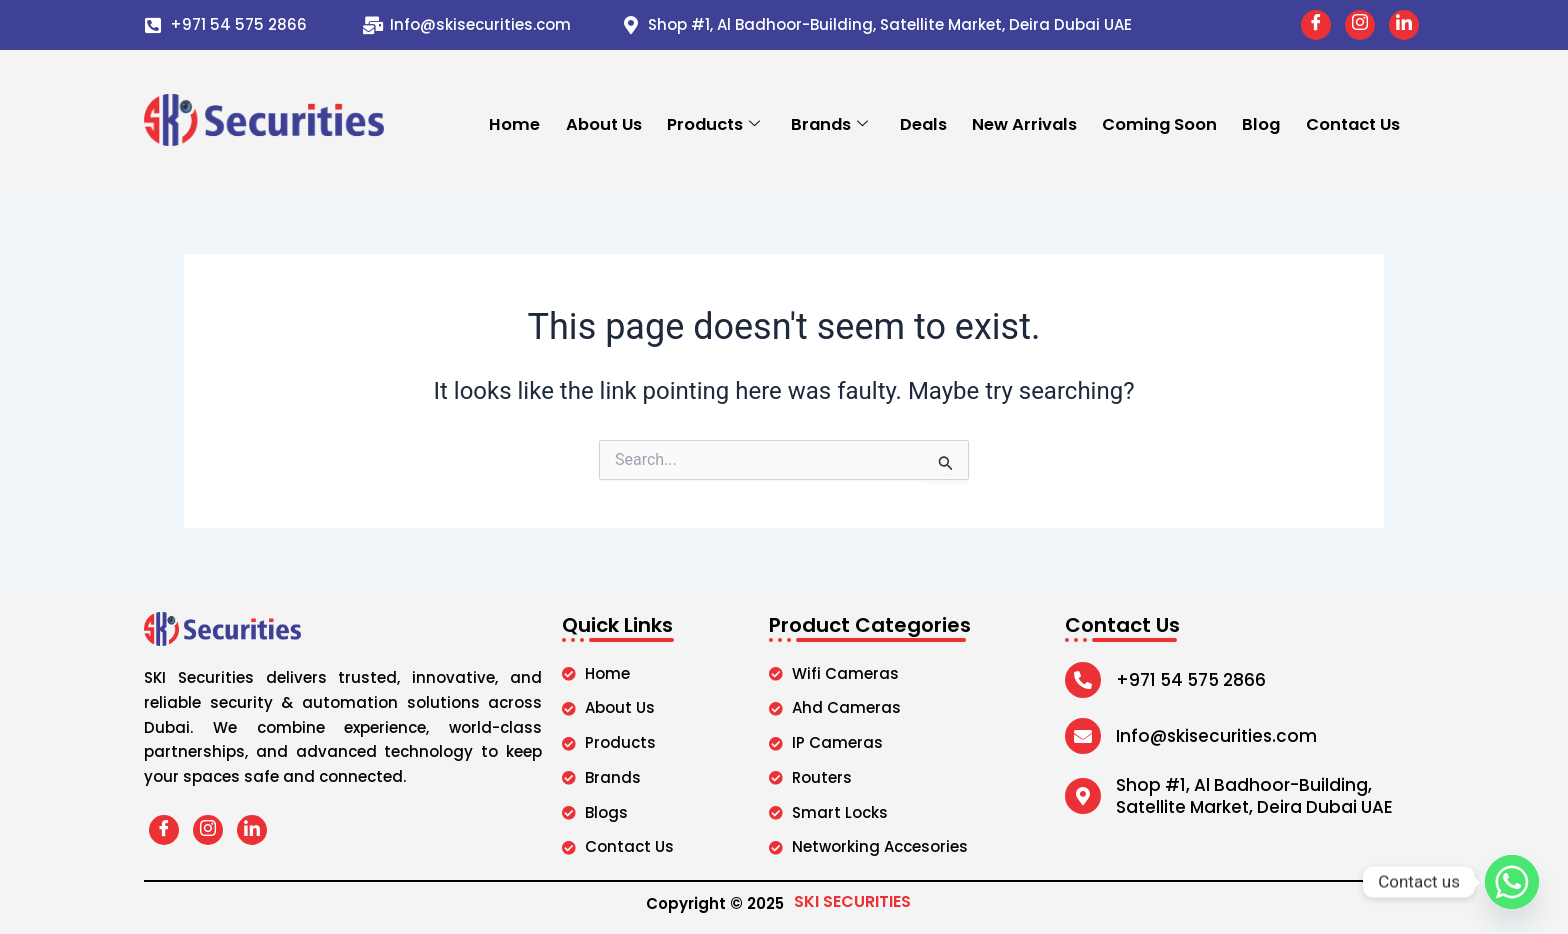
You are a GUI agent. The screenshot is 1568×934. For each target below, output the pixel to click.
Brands (830, 123)
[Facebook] (1316, 25)
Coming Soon (1159, 123)
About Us (605, 123)
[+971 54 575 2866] (153, 25)
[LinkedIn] (1404, 25)
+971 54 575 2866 (238, 24)
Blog (1261, 123)
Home (516, 123)
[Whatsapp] (1512, 882)
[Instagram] (1360, 25)
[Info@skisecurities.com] (373, 25)
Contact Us (1352, 123)
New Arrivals (1024, 123)
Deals (923, 123)
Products (714, 123)
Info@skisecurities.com (480, 24)
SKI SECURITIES (852, 901)
